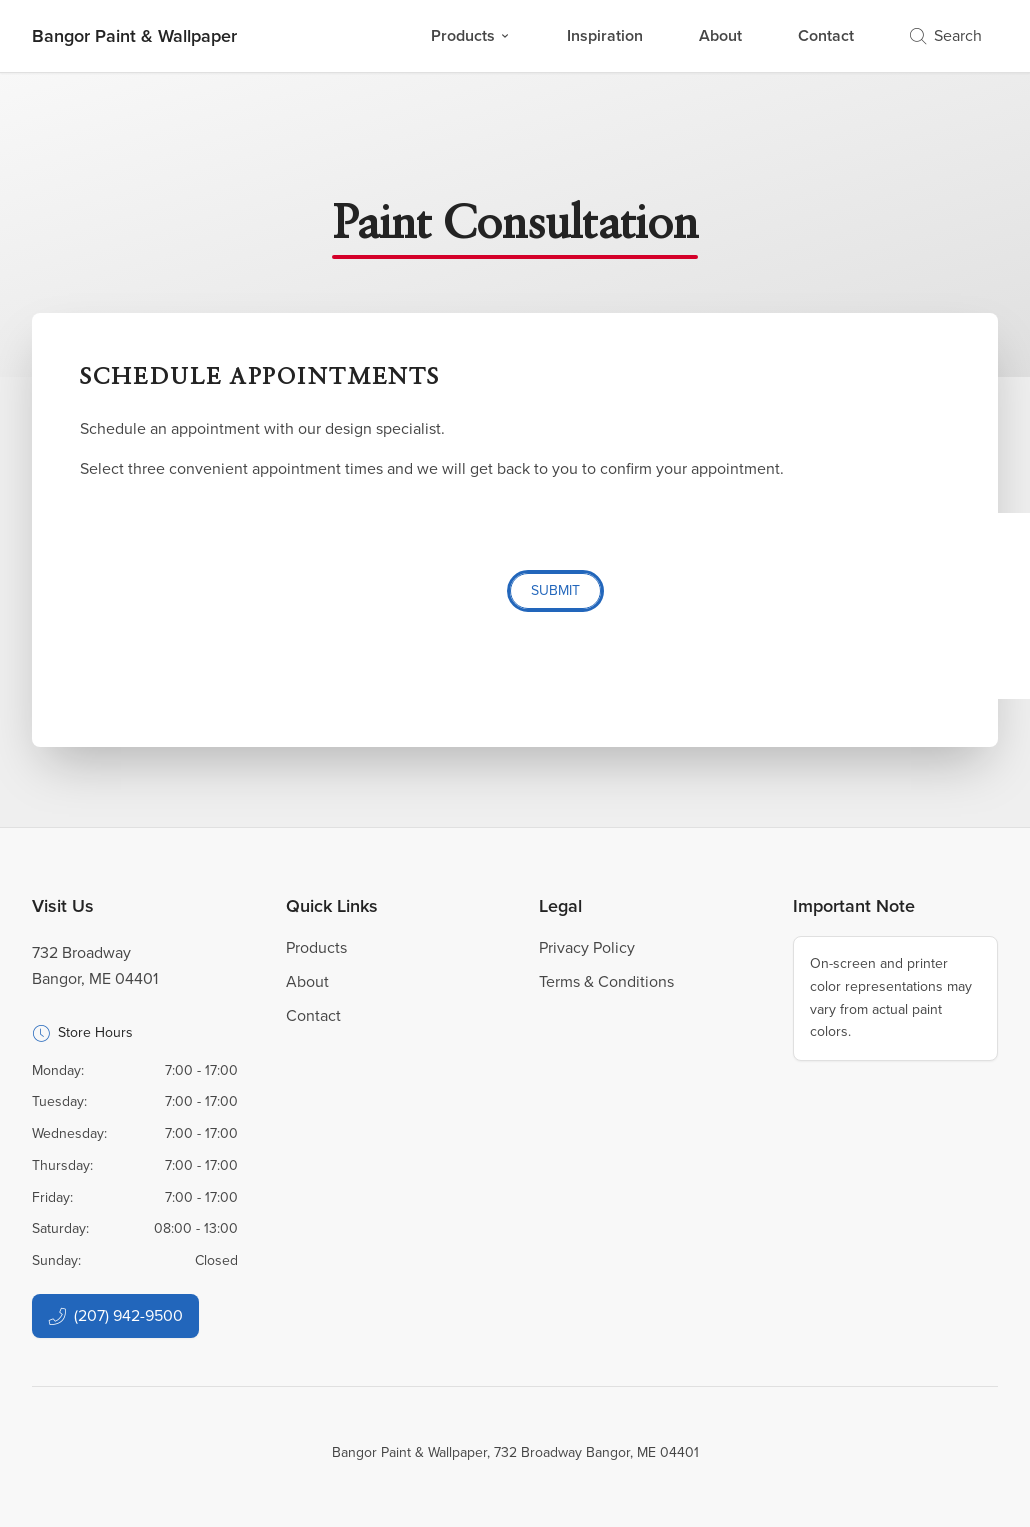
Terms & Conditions (606, 981)
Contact (826, 35)
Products (471, 35)
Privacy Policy (587, 947)
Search (946, 35)
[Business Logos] (134, 36)
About (720, 35)
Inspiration (605, 35)
